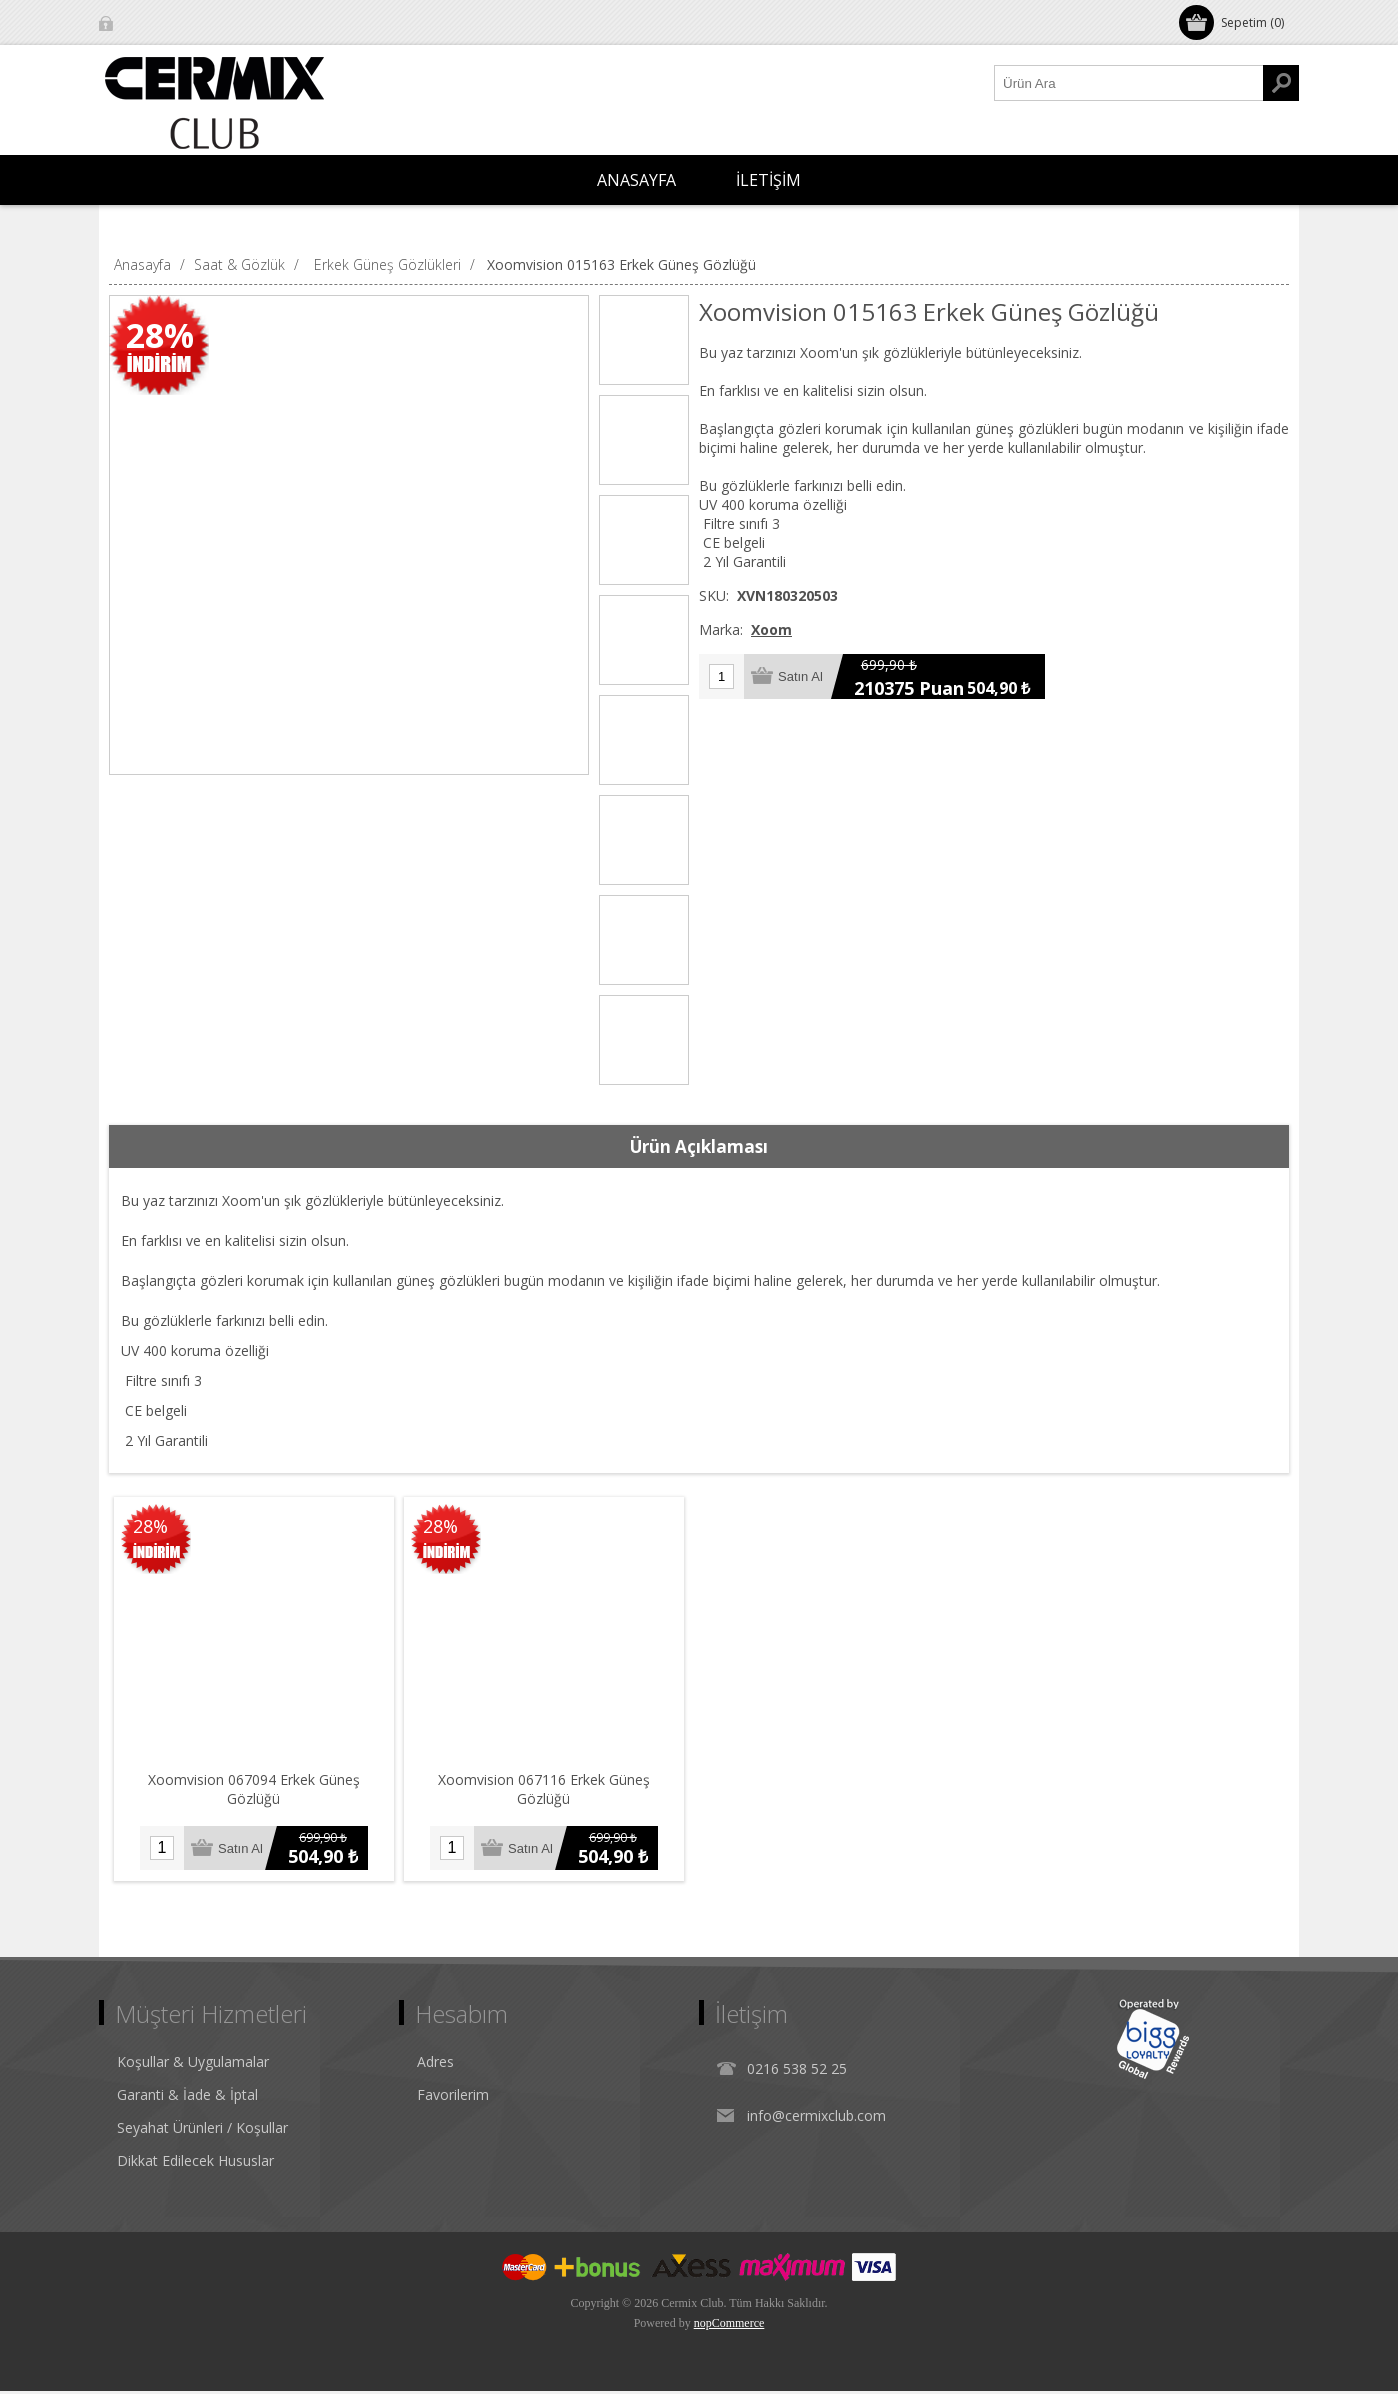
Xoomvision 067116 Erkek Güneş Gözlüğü (548, 1783)
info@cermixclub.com (816, 2118)
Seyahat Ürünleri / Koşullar (202, 2130)
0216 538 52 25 (797, 2071)
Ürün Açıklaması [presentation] (699, 1146)
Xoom (771, 629)
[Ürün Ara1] (1129, 83)
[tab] (699, 1147)
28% (160, 335)
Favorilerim (453, 2097)
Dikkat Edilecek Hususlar (195, 2163)
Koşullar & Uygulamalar (193, 2064)
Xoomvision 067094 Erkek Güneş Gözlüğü (255, 1783)
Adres (435, 2064)
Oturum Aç (153, 22)
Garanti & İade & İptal (187, 2097)
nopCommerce (729, 2326)
